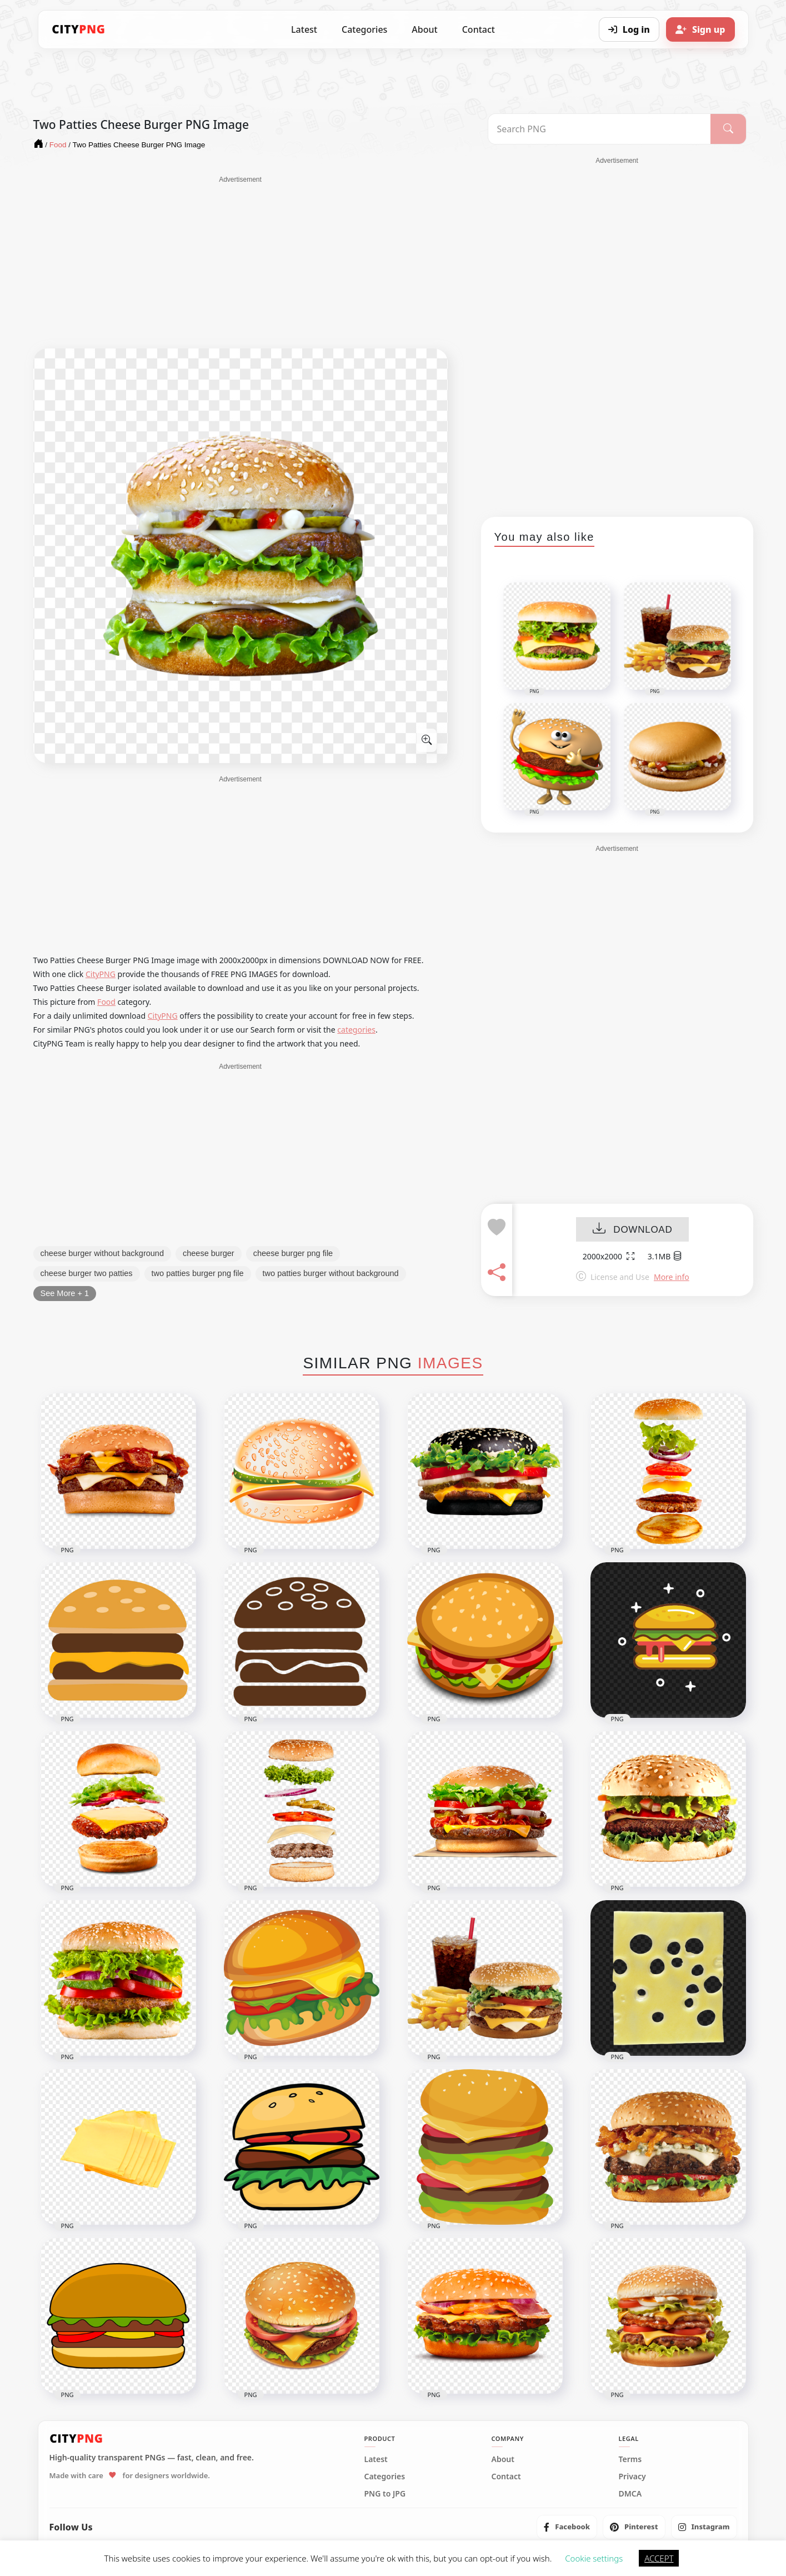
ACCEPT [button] (658, 2558)
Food (106, 1001)
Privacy (632, 2477)
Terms (630, 2459)
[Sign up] (700, 29)
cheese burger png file (293, 1253)
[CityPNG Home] (79, 29)
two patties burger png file (198, 1273)
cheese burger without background (102, 1253)
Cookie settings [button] (594, 2558)
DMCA (630, 2494)
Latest (304, 29)
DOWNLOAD (632, 1229)
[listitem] (567, 2527)
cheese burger (208, 1253)
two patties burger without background (331, 1273)
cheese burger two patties (87, 1273)
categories (356, 1029)
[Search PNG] (599, 129)
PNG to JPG (385, 2494)
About (424, 29)
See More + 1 (65, 1293)
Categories (364, 29)
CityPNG (101, 974)
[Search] (727, 129)
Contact (478, 29)
